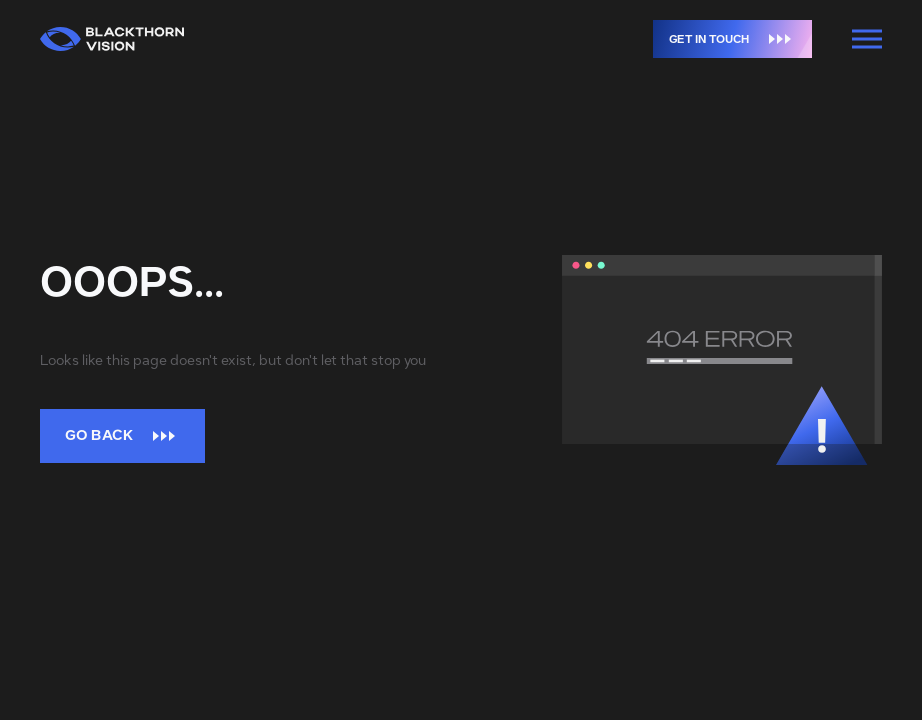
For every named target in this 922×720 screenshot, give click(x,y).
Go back (122, 435)
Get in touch (740, 39)
